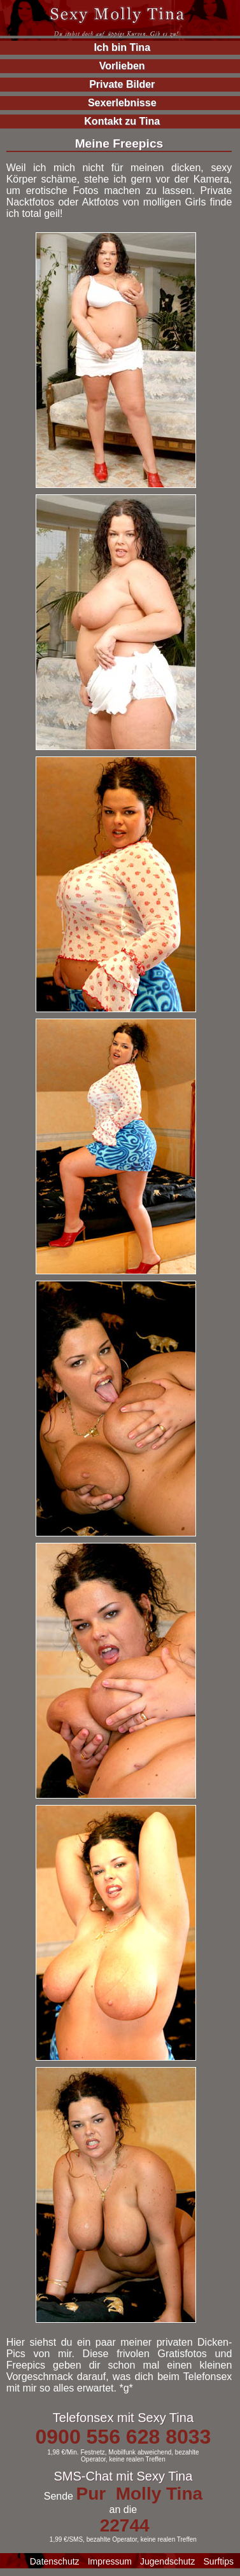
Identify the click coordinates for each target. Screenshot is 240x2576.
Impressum (110, 2561)
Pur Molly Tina (139, 2493)
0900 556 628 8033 (123, 2436)
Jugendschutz (167, 2561)
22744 (125, 2525)
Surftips (219, 2561)
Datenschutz (55, 2561)
